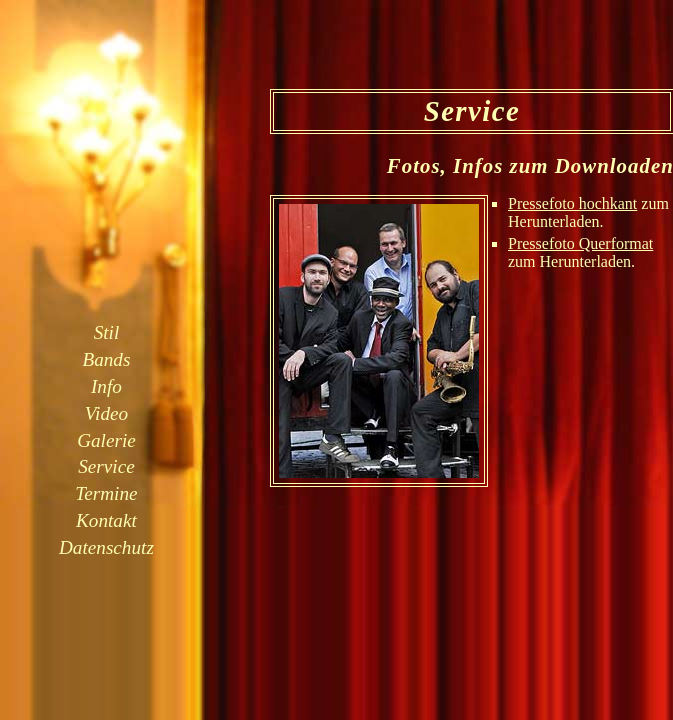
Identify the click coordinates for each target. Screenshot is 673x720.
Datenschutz (106, 547)
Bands (106, 359)
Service (106, 466)
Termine (106, 493)
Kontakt (106, 520)
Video (106, 413)
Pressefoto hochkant (572, 203)
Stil (107, 332)
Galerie (106, 440)
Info (106, 386)
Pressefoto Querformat (580, 243)
